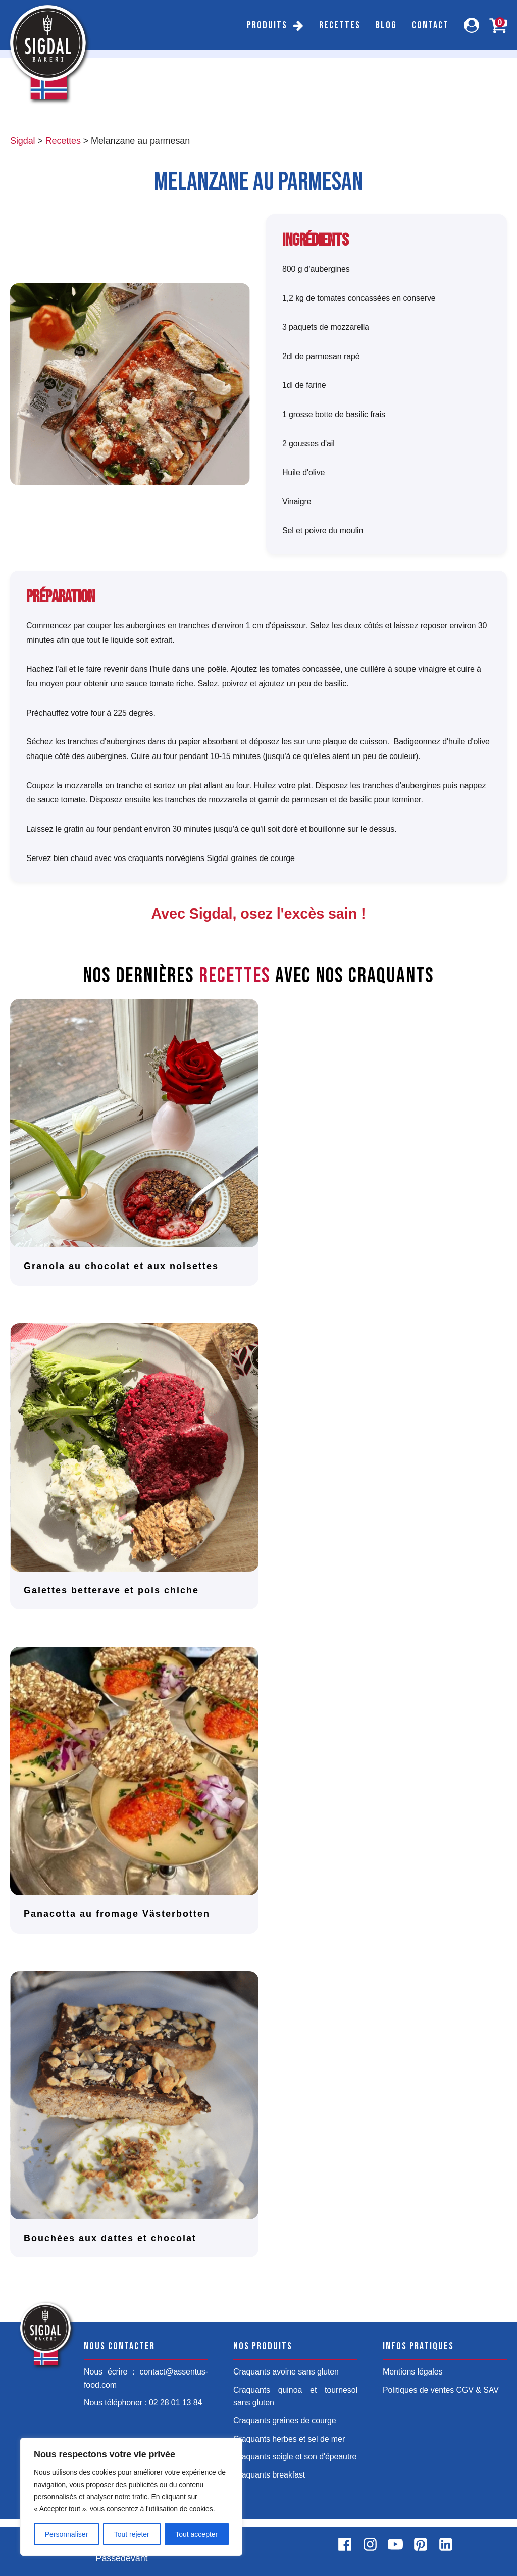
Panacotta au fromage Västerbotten (117, 1914)
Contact (430, 25)
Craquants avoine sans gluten (286, 2371)
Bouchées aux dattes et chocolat (110, 2238)
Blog (386, 25)
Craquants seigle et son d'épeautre (294, 2456)
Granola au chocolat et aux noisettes (121, 1266)
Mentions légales (412, 2371)
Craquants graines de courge (284, 2420)
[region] (131, 2497)
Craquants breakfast (269, 2474)
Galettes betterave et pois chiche (111, 1590)
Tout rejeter (131, 2534)
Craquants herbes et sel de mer (289, 2439)
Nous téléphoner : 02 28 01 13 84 (143, 2402)
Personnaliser (66, 2534)
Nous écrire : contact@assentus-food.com (146, 2378)
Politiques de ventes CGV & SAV (441, 2390)
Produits (267, 25)
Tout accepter (196, 2534)
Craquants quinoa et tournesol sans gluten (295, 2396)
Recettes (339, 25)
